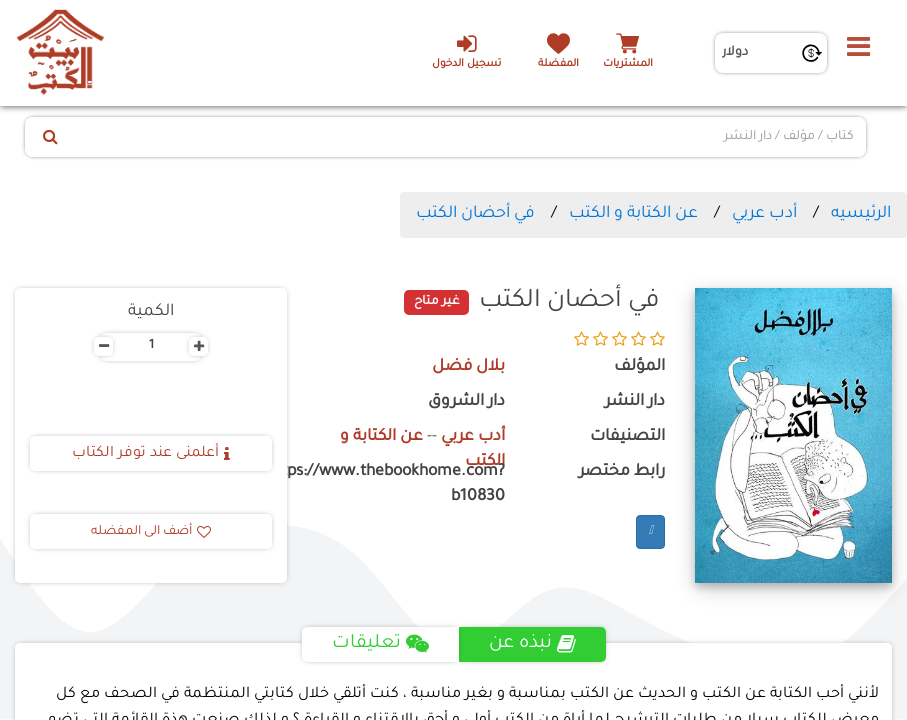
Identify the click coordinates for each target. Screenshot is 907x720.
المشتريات (628, 64)
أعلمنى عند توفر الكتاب (151, 454)
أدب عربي (764, 214)
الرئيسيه (861, 214)
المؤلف (639, 367)
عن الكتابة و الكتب (633, 214)
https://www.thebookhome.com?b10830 (411, 485)
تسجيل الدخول (466, 51)
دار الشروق (466, 402)
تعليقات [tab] (380, 644)
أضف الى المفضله (151, 532)
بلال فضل (468, 367)
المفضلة (558, 64)
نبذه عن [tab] (532, 644)
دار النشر (635, 402)
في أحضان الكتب (475, 214)
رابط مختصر (622, 472)
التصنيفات (627, 437)
